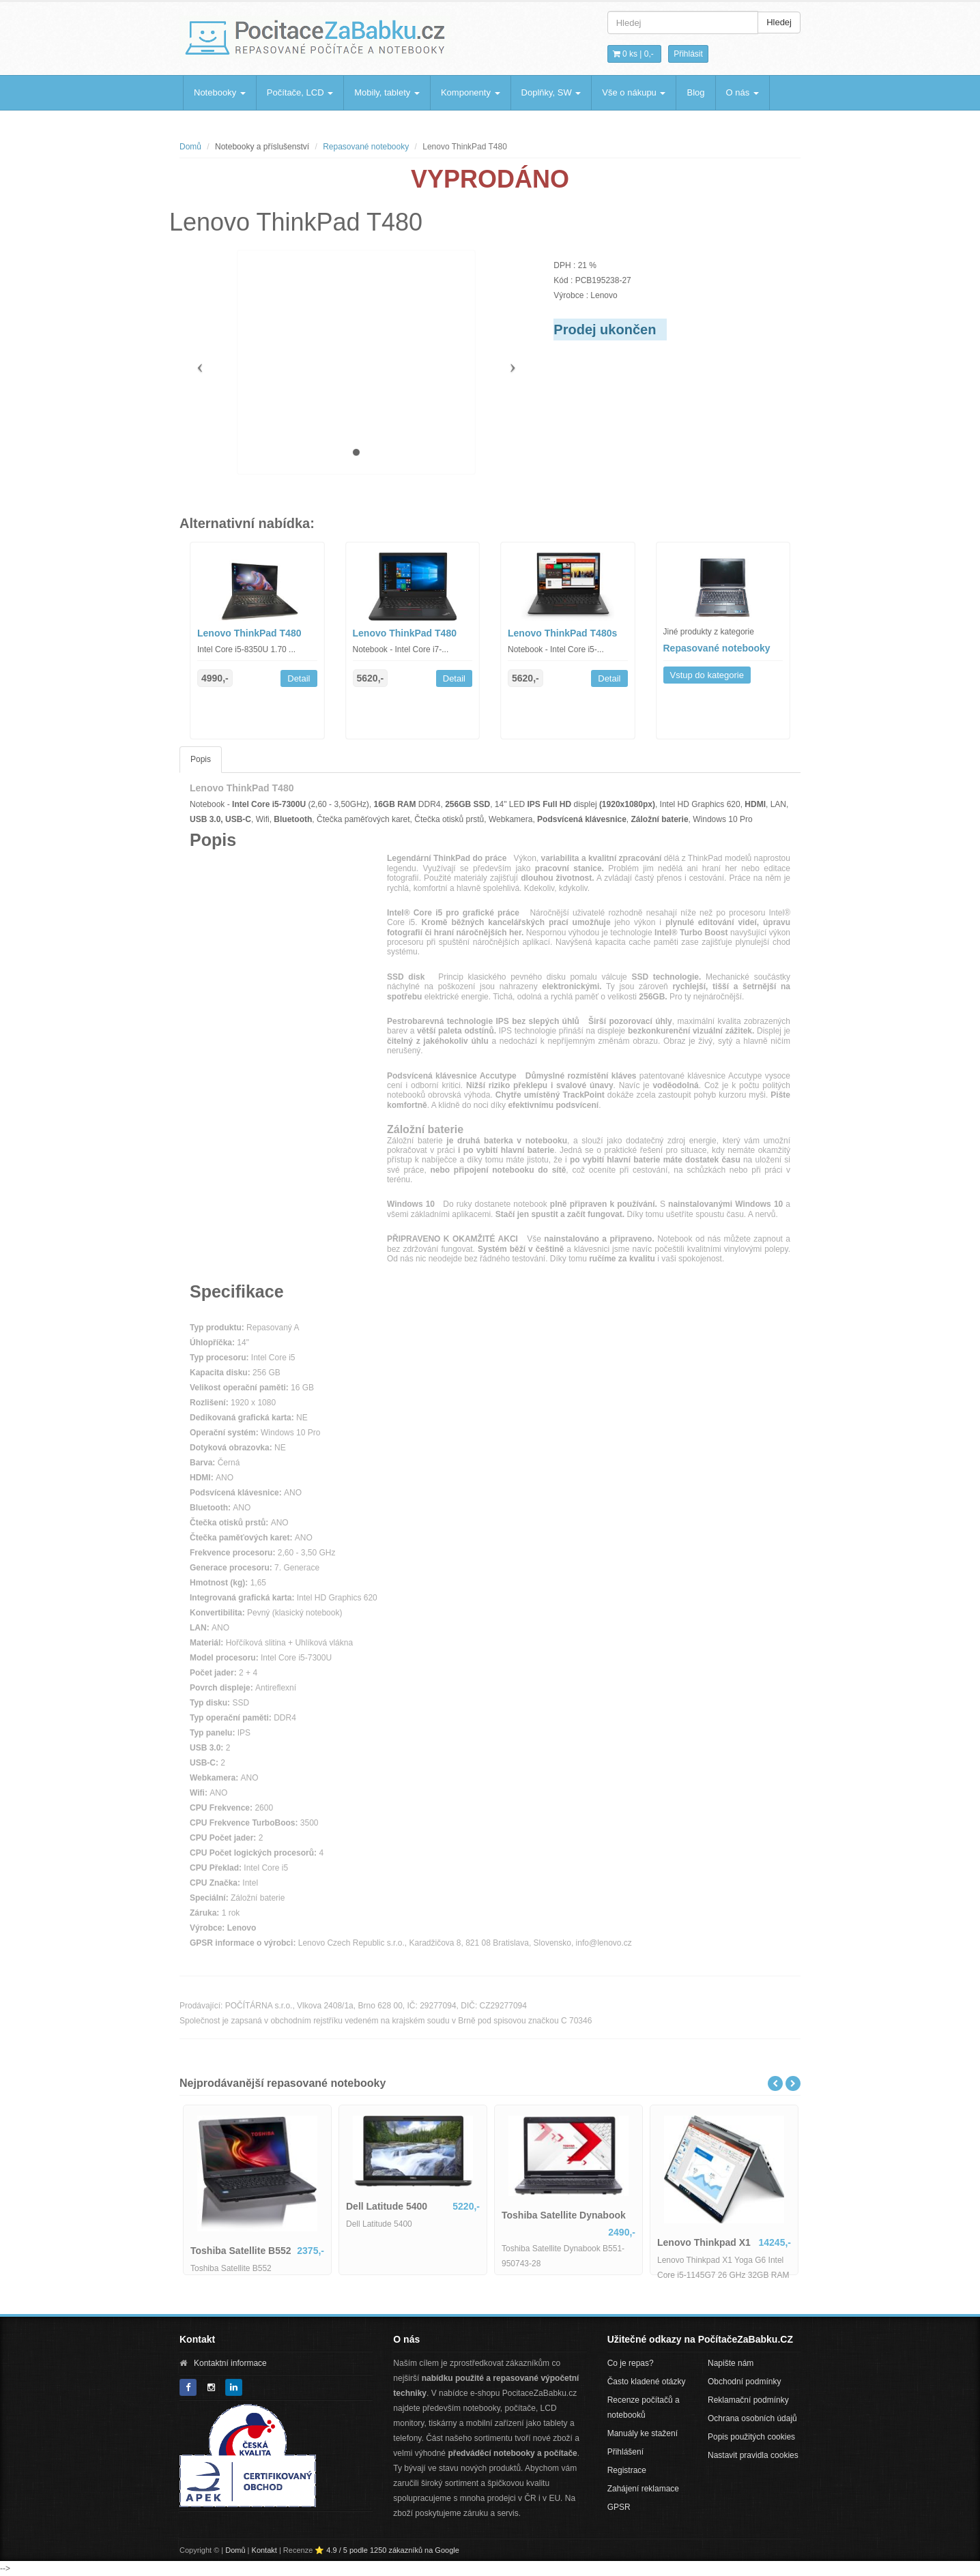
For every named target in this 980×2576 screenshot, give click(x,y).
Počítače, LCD (300, 92)
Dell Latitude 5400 (386, 2206)
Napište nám (730, 2363)
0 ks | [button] (633, 54)
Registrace (626, 2470)
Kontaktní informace (230, 2363)
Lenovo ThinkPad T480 (249, 633)
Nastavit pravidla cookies (753, 2455)
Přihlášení (625, 2452)
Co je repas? (630, 2363)
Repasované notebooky (366, 146)
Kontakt (264, 2550)
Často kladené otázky (646, 2381)
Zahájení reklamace (643, 2488)
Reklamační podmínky (748, 2400)
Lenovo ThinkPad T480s (562, 633)
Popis (200, 759)
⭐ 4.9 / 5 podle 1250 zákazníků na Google (387, 2550)
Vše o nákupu (633, 92)
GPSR (619, 2507)
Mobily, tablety (387, 92)
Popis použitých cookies (751, 2437)
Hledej (779, 22)
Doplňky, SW (551, 92)
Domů (190, 146)
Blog (695, 92)
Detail (298, 678)
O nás (742, 92)
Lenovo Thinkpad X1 (704, 2242)
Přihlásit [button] (688, 54)
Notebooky (220, 92)
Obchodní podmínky (744, 2381)
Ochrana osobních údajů (752, 2418)
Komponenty (470, 92)
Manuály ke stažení (642, 2433)
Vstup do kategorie (707, 675)
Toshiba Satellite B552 (240, 2250)
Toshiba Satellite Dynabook (564, 2215)
